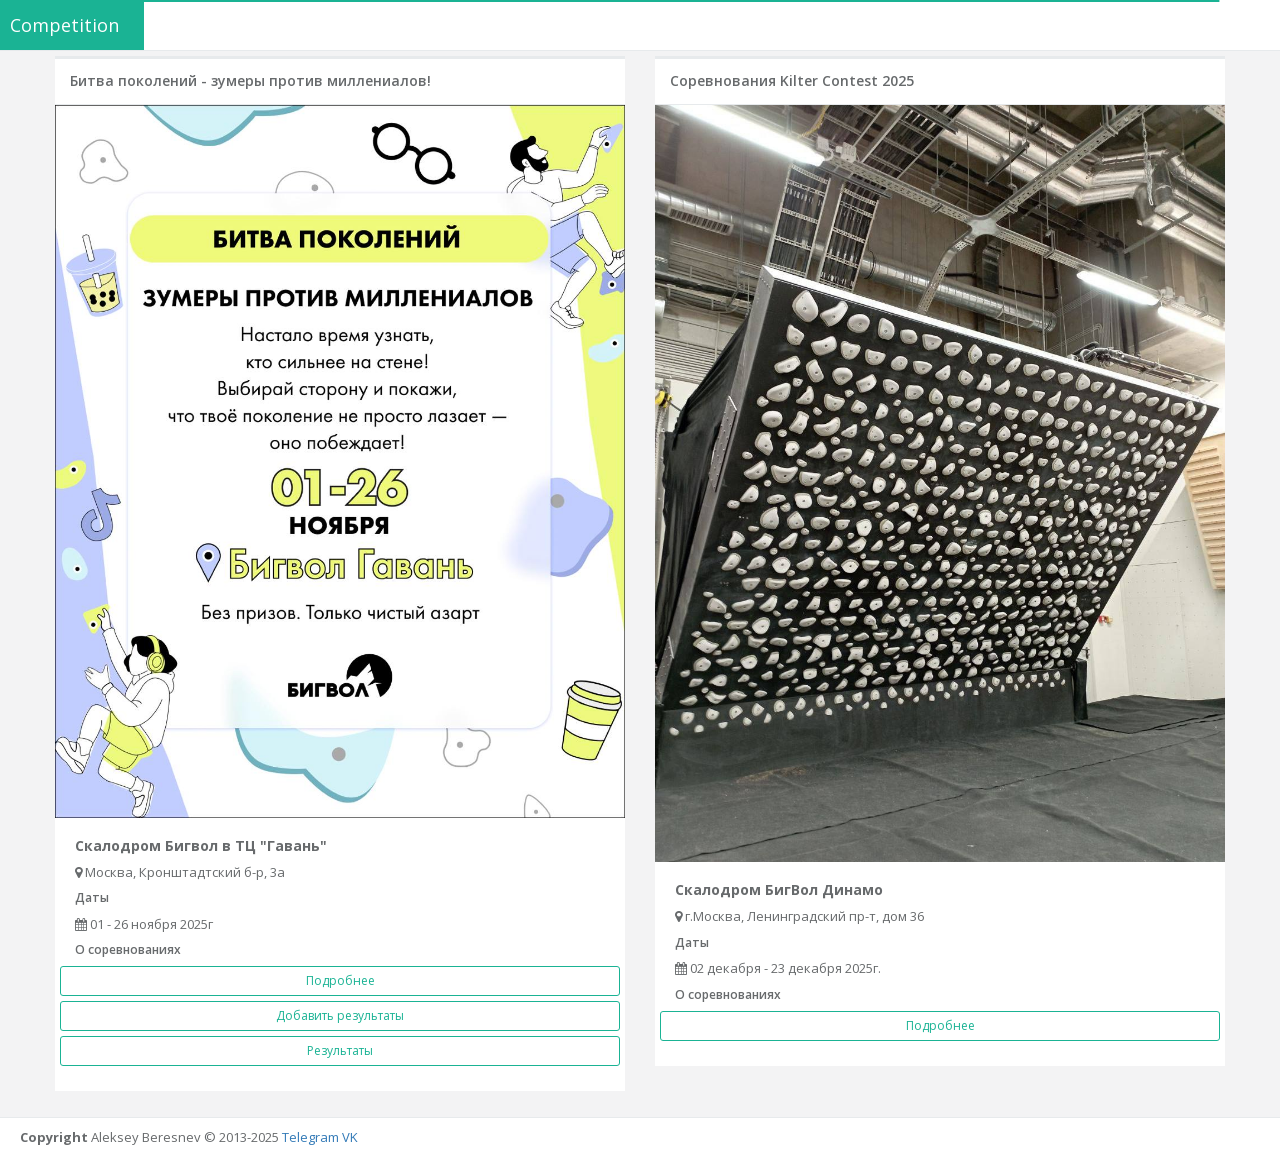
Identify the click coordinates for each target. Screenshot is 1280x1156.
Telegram (310, 1137)
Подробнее (340, 980)
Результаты (340, 1050)
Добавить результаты (340, 1015)
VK (350, 1137)
